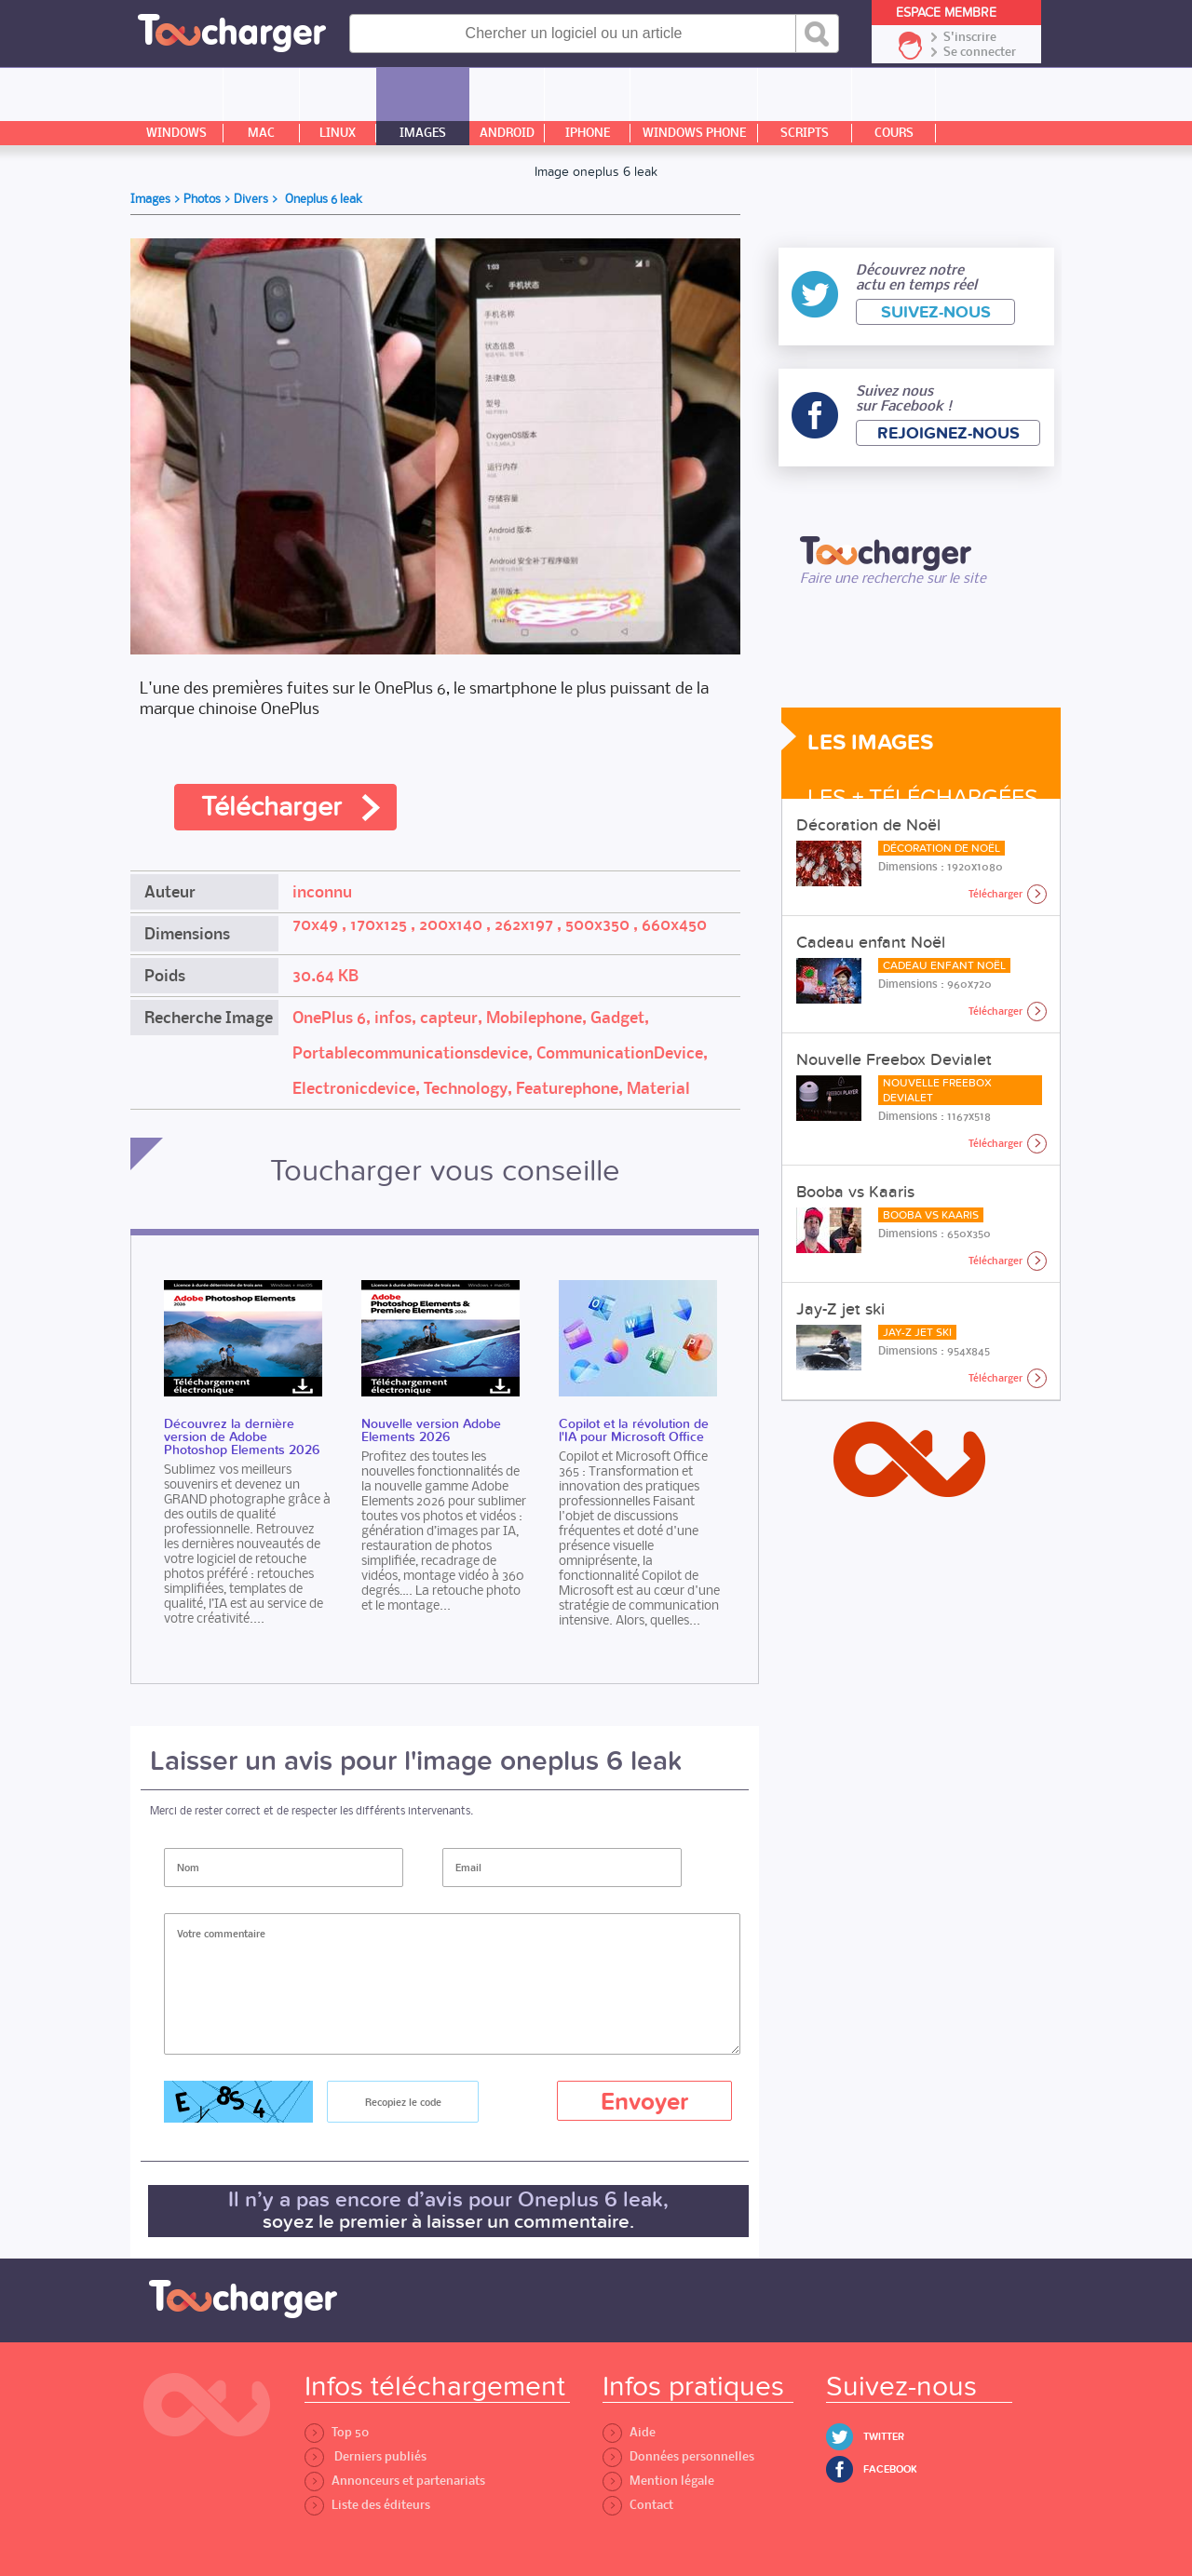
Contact (638, 2505)
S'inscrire (969, 37)
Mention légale (658, 2480)
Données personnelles (678, 2456)
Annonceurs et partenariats (395, 2480)
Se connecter (979, 52)
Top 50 (337, 2432)
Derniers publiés (366, 2456)
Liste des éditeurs (367, 2505)
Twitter (883, 2437)
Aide (629, 2432)
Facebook (890, 2469)
